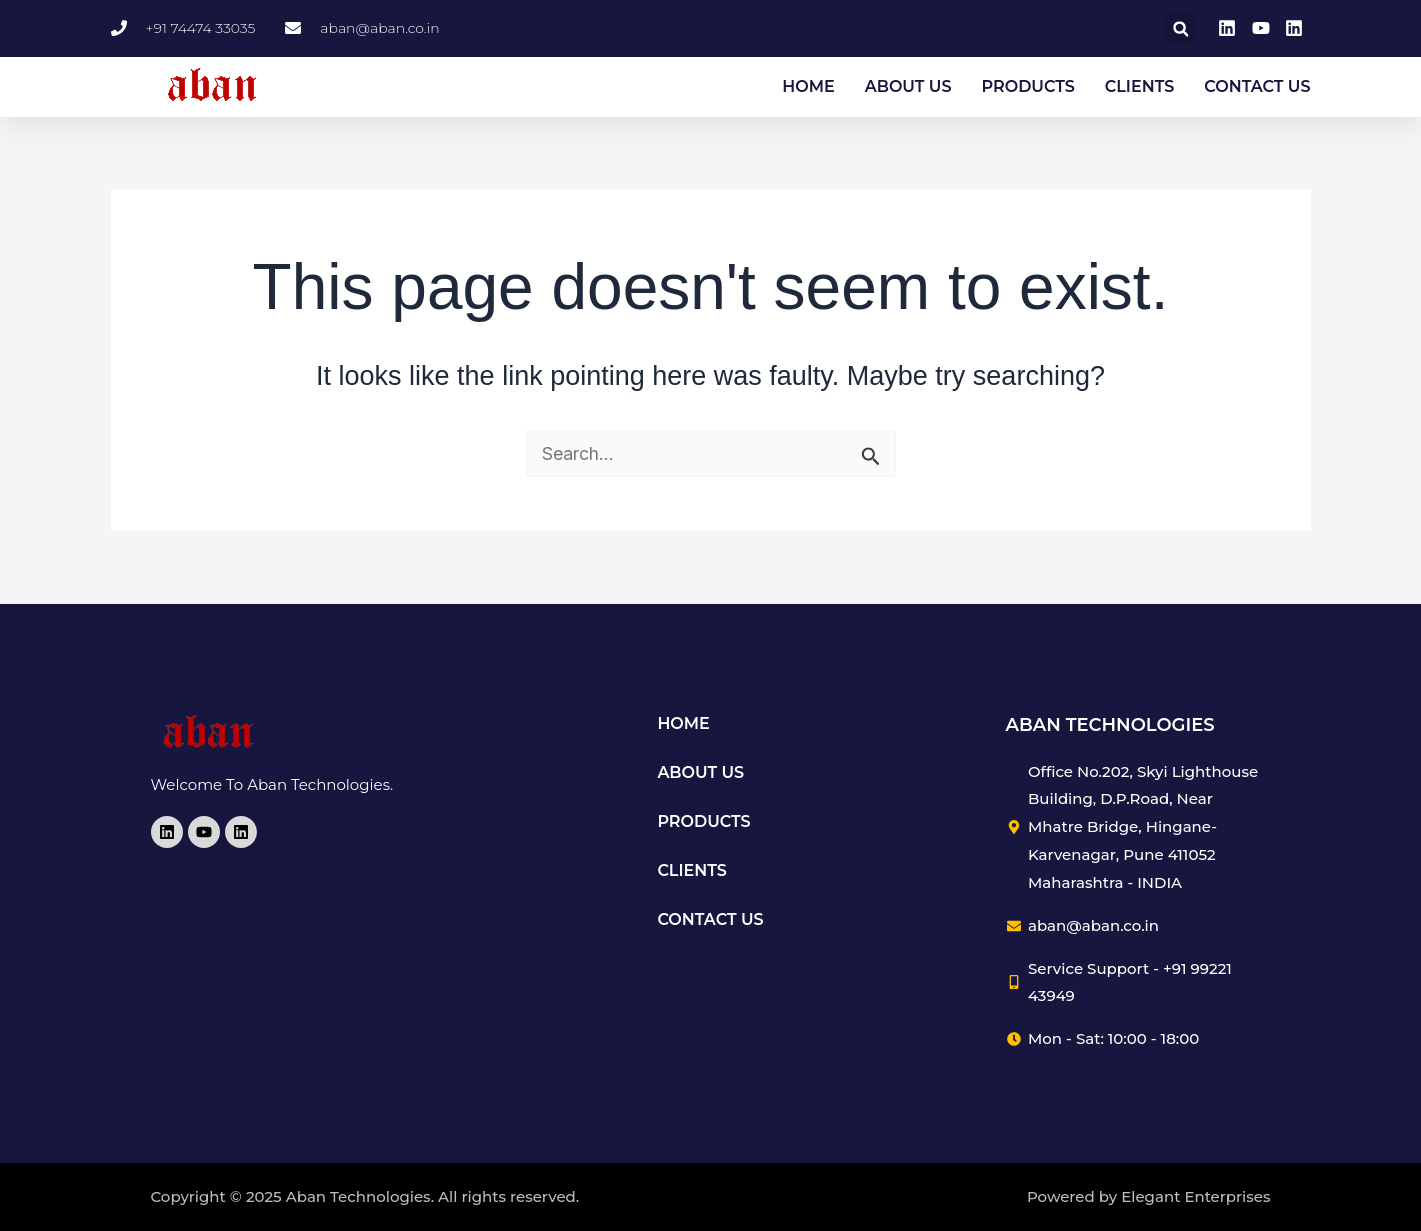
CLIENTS (1139, 87)
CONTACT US (1257, 87)
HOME (808, 87)
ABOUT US (908, 87)
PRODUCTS (1028, 87)
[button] (1180, 30)
